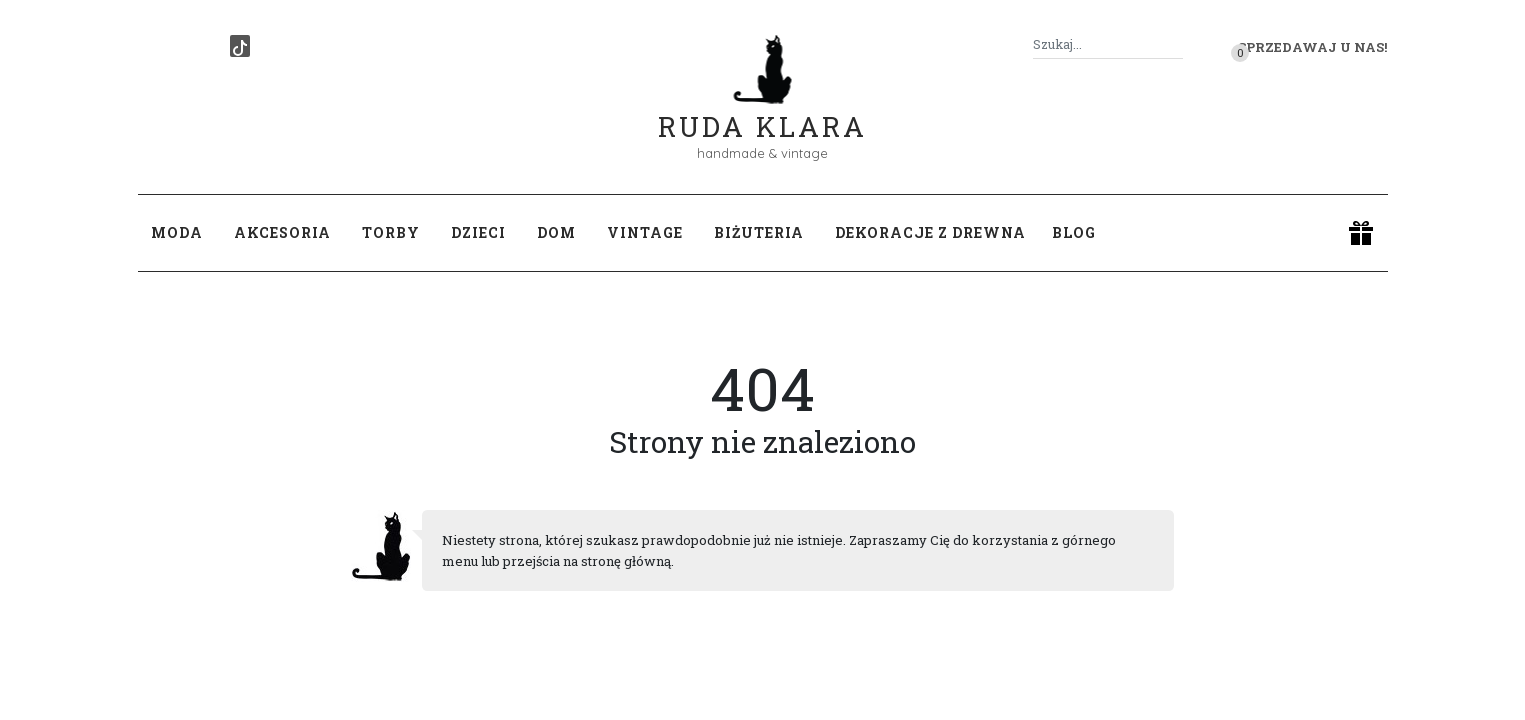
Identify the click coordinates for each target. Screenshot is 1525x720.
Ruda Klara (762, 110)
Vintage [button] (645, 232)
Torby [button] (391, 232)
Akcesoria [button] (282, 232)
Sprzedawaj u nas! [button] (1312, 47)
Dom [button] (556, 232)
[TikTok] (240, 46)
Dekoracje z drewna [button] (930, 232)
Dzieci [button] (478, 232)
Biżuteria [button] (759, 232)
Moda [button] (177, 232)
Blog (1074, 232)
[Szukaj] (1175, 44)
